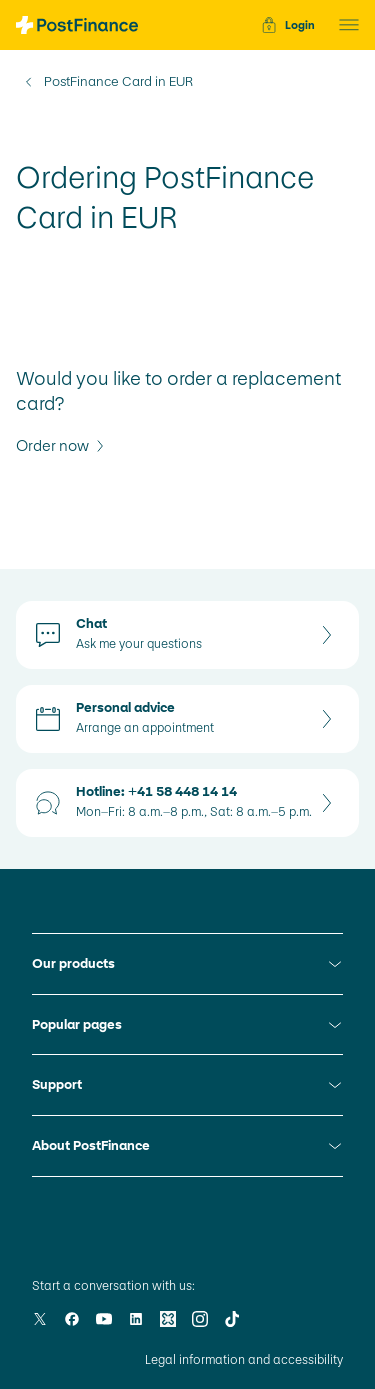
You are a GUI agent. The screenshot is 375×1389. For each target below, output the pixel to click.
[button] (343, 25)
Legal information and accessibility (244, 1360)
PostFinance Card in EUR (118, 82)
